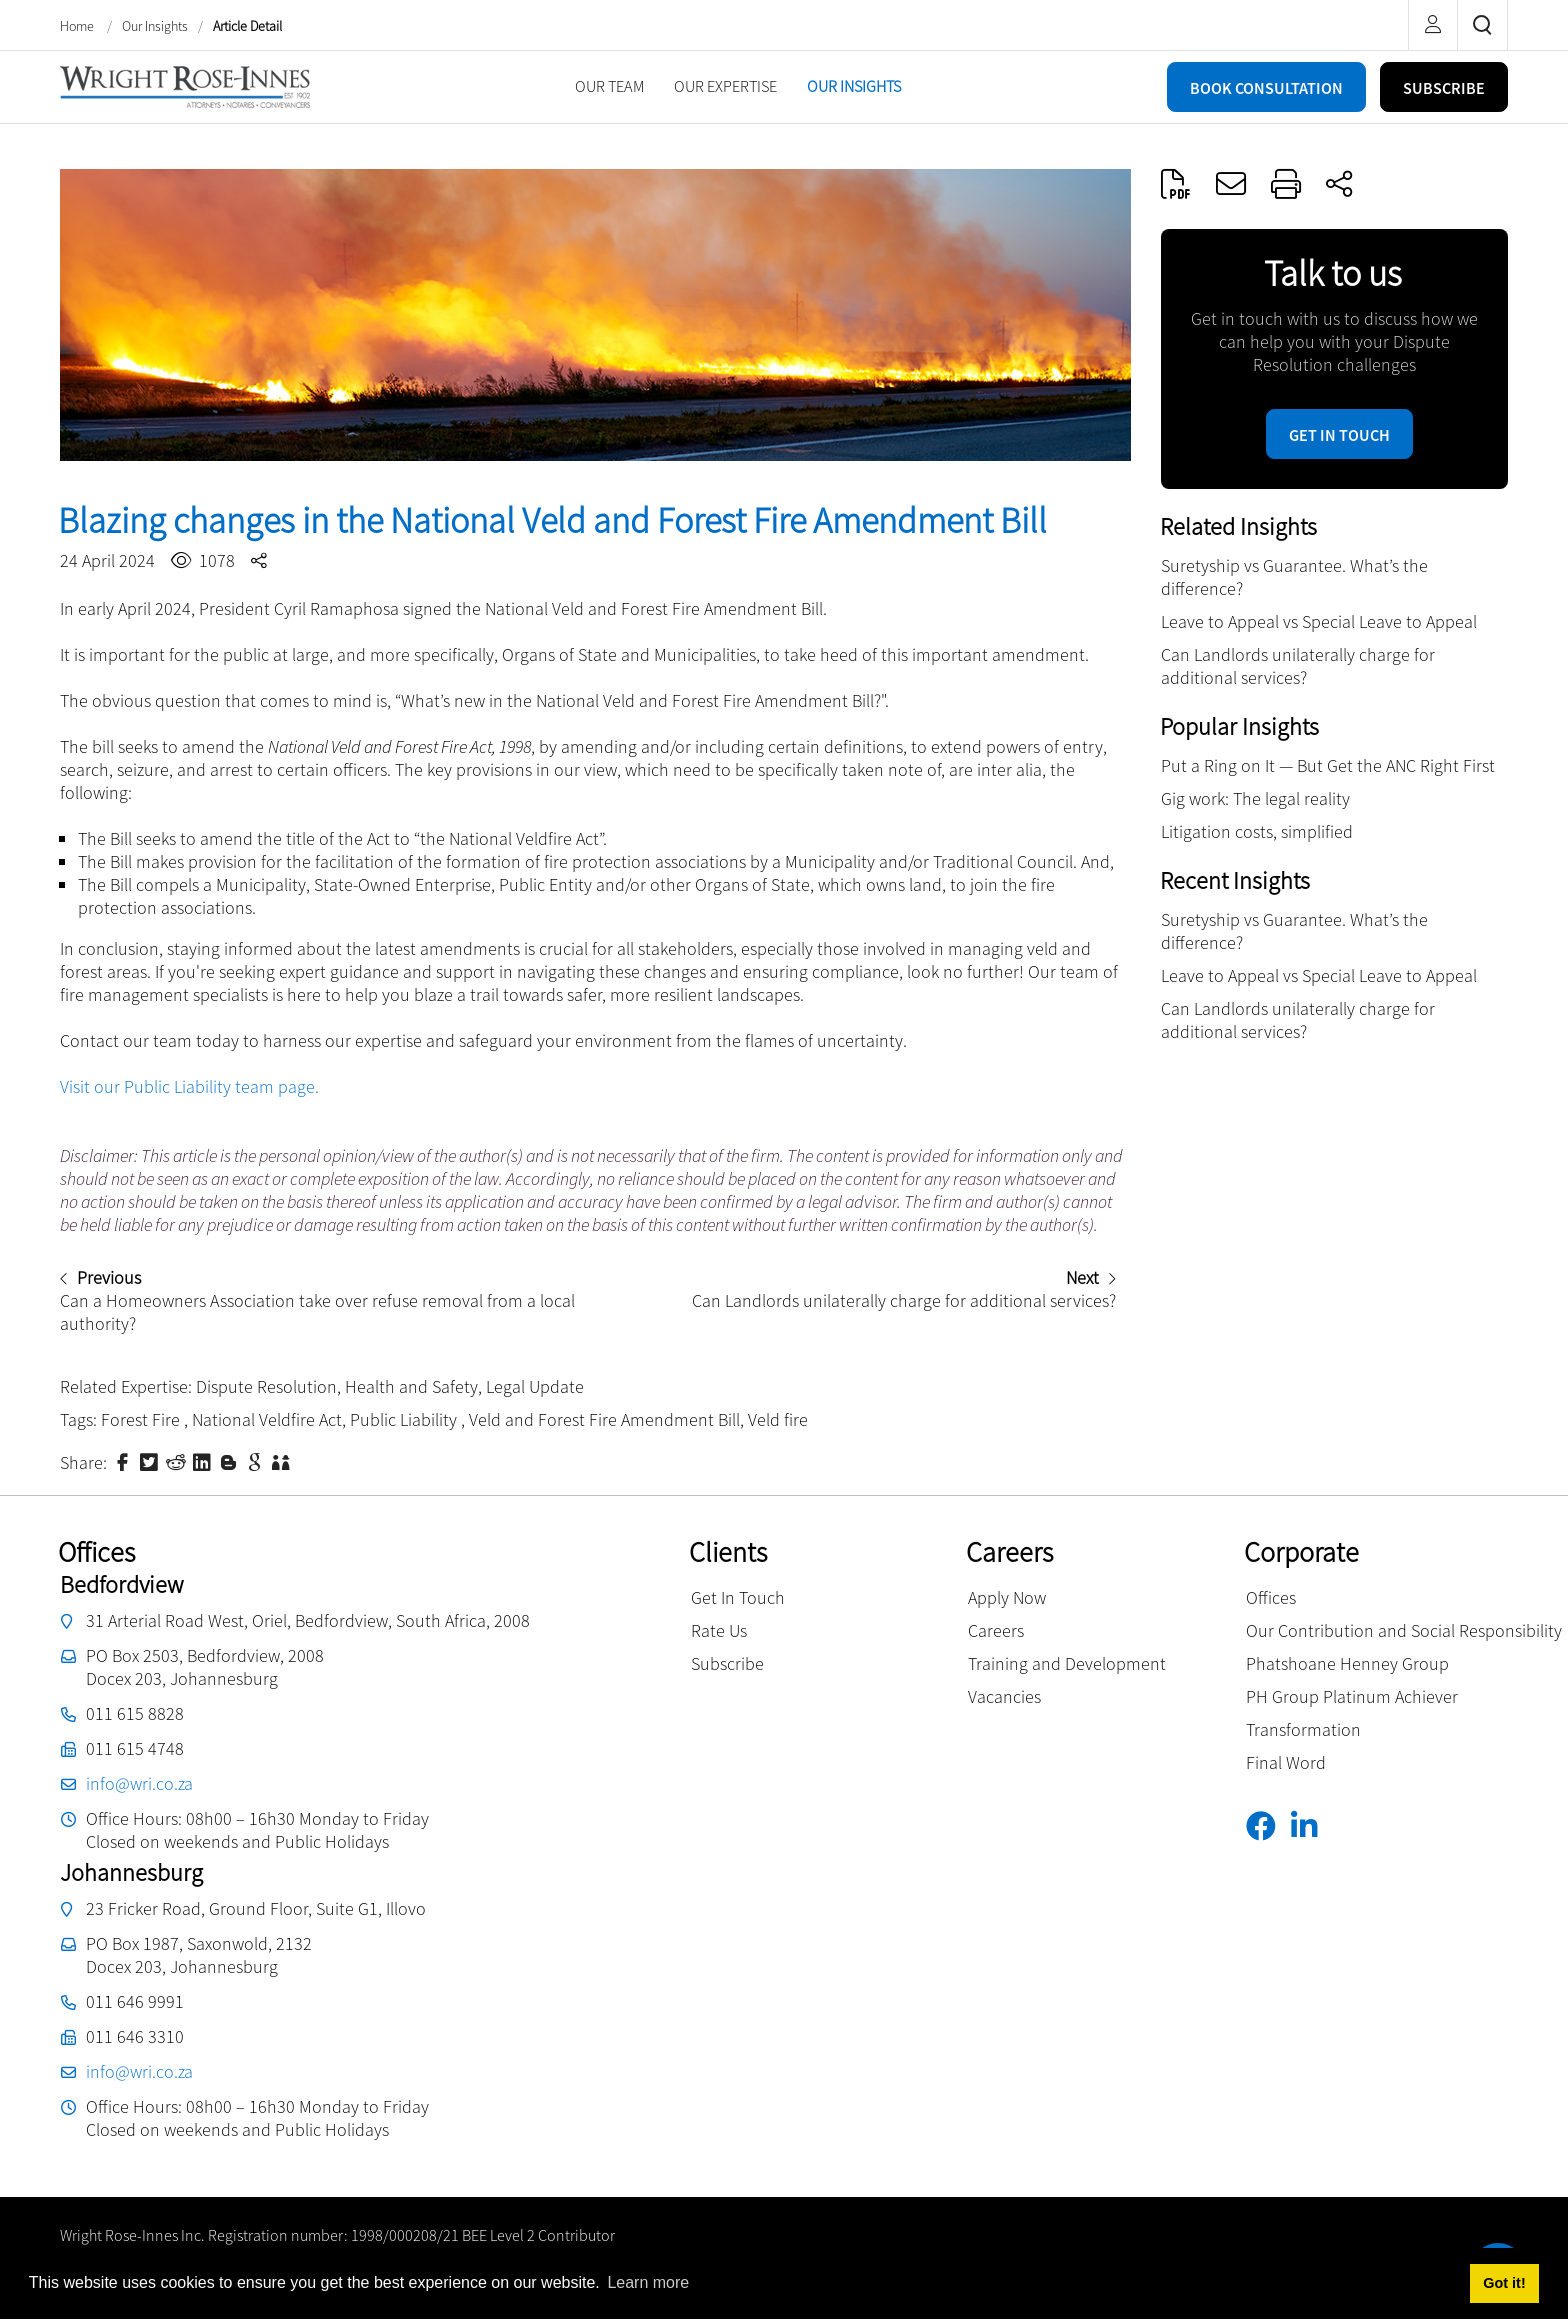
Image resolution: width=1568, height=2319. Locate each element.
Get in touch (1339, 435)
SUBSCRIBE (1444, 88)
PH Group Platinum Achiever (1352, 1696)
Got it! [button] (1504, 2283)
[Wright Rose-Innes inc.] (185, 84)
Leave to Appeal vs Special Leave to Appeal (1319, 621)
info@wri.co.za (139, 1783)
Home (78, 26)
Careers (996, 1630)
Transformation (1303, 1729)
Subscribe (727, 1663)
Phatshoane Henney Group (1347, 1663)
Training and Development (1067, 1663)
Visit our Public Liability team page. (189, 1086)
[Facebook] (1268, 1826)
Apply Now (1007, 1597)
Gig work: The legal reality (1255, 798)
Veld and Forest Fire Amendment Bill (604, 1419)
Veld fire (778, 1419)
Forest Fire (142, 1419)
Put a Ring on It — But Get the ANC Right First (1328, 765)
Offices (1271, 1597)
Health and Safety (411, 1386)
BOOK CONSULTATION (1266, 88)
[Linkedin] (1311, 1826)
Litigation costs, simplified (1257, 831)
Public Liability (405, 1419)
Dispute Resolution (266, 1386)
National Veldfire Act (267, 1419)
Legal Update (535, 1386)
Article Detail (247, 26)
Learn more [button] (648, 2282)
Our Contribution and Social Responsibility (1404, 1630)
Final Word (1286, 1762)
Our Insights (155, 26)
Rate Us (719, 1630)
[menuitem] (609, 86)
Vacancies (1004, 1696)
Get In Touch (738, 1597)
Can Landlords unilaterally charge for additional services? (1298, 666)
